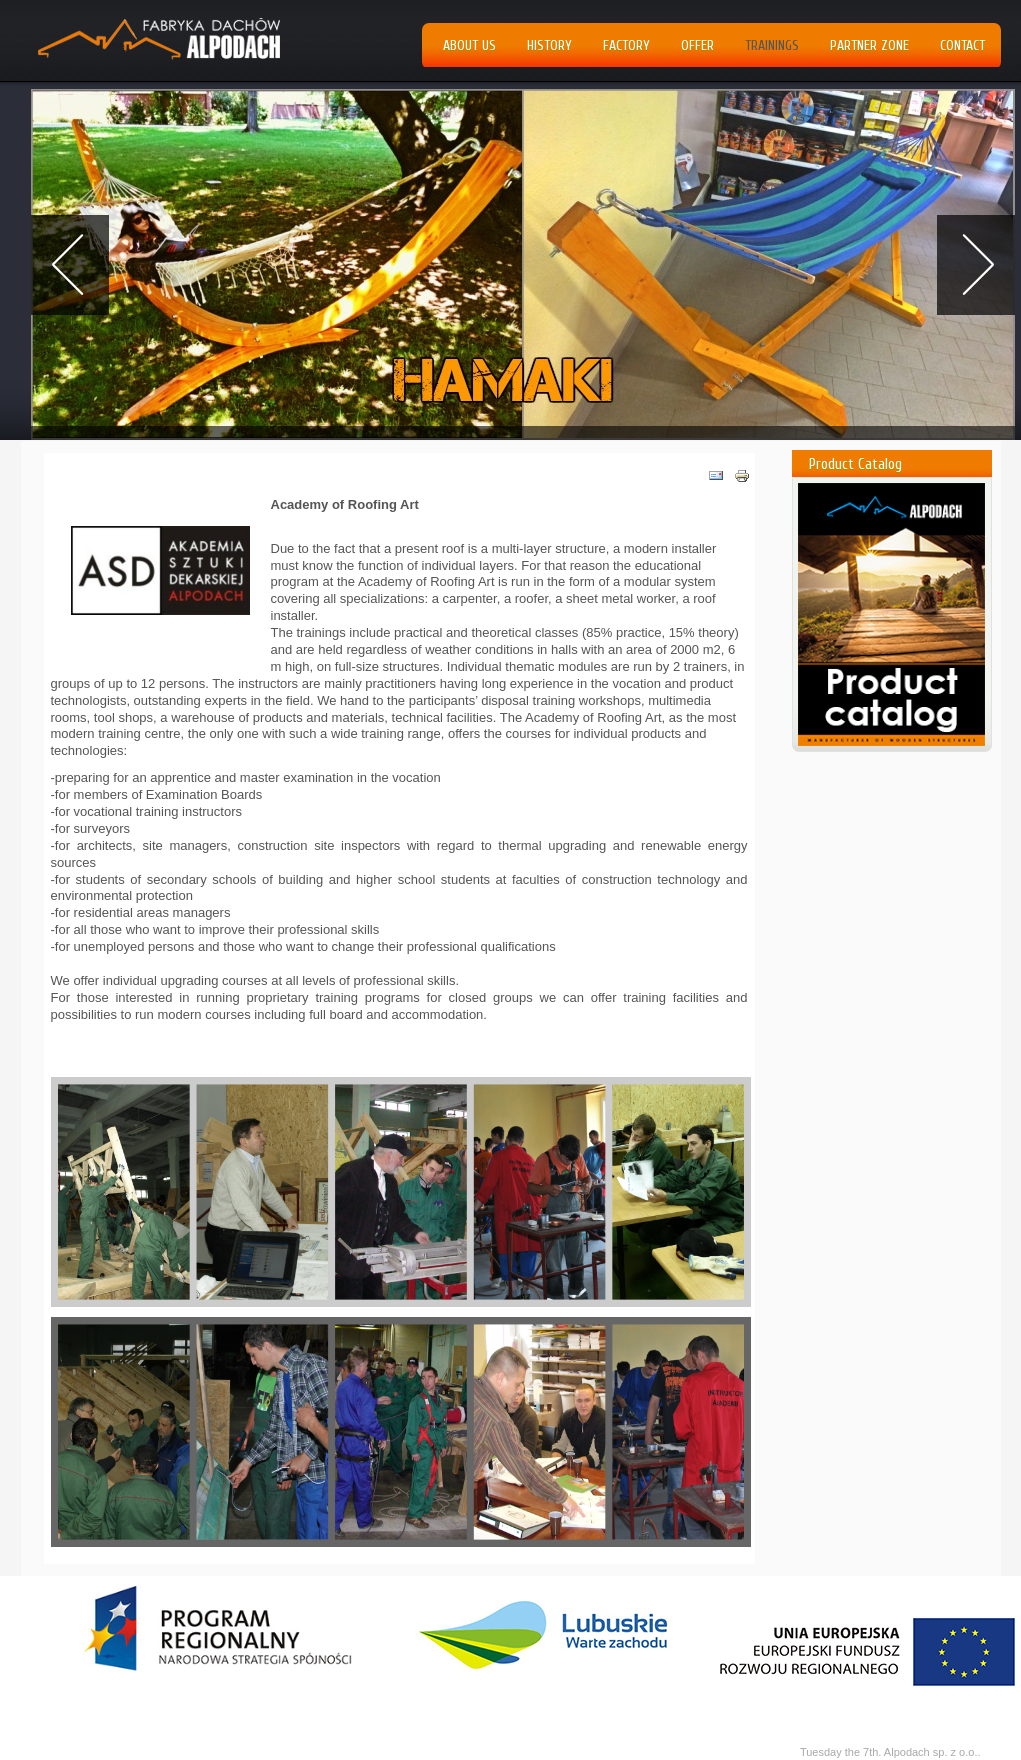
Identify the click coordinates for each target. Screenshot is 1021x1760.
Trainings (772, 45)
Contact (962, 45)
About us (469, 45)
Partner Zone (869, 45)
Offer (697, 45)
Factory (626, 45)
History (549, 45)
